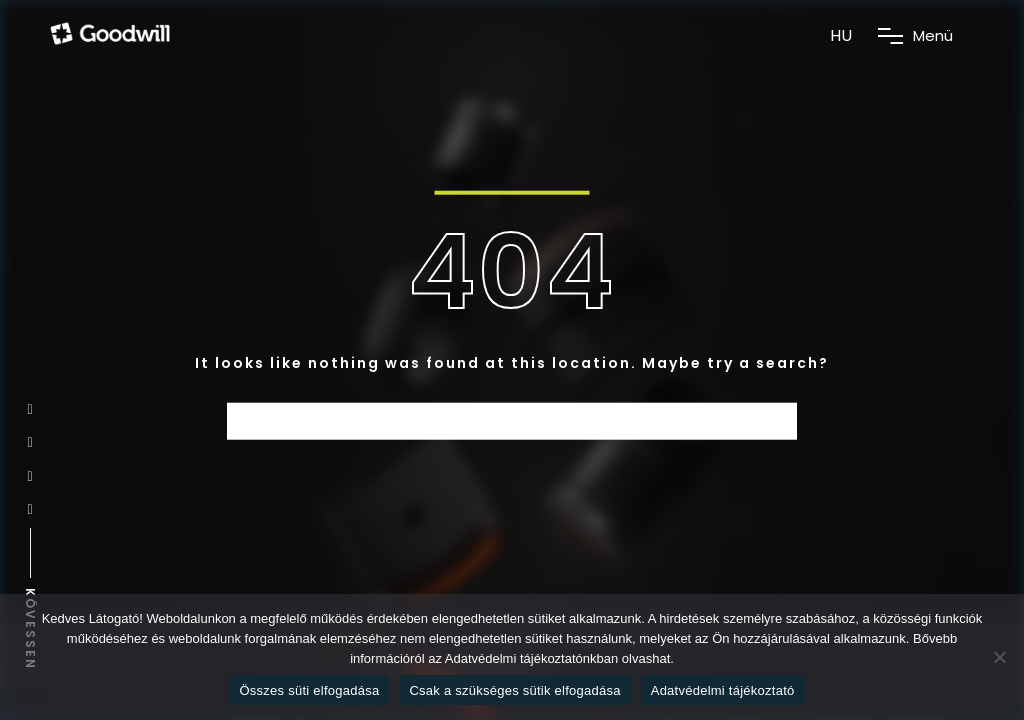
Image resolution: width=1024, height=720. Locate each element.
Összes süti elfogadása (310, 690)
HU (841, 35)
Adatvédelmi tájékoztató (723, 690)
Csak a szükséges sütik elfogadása (514, 690)
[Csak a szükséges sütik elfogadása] (999, 657)
